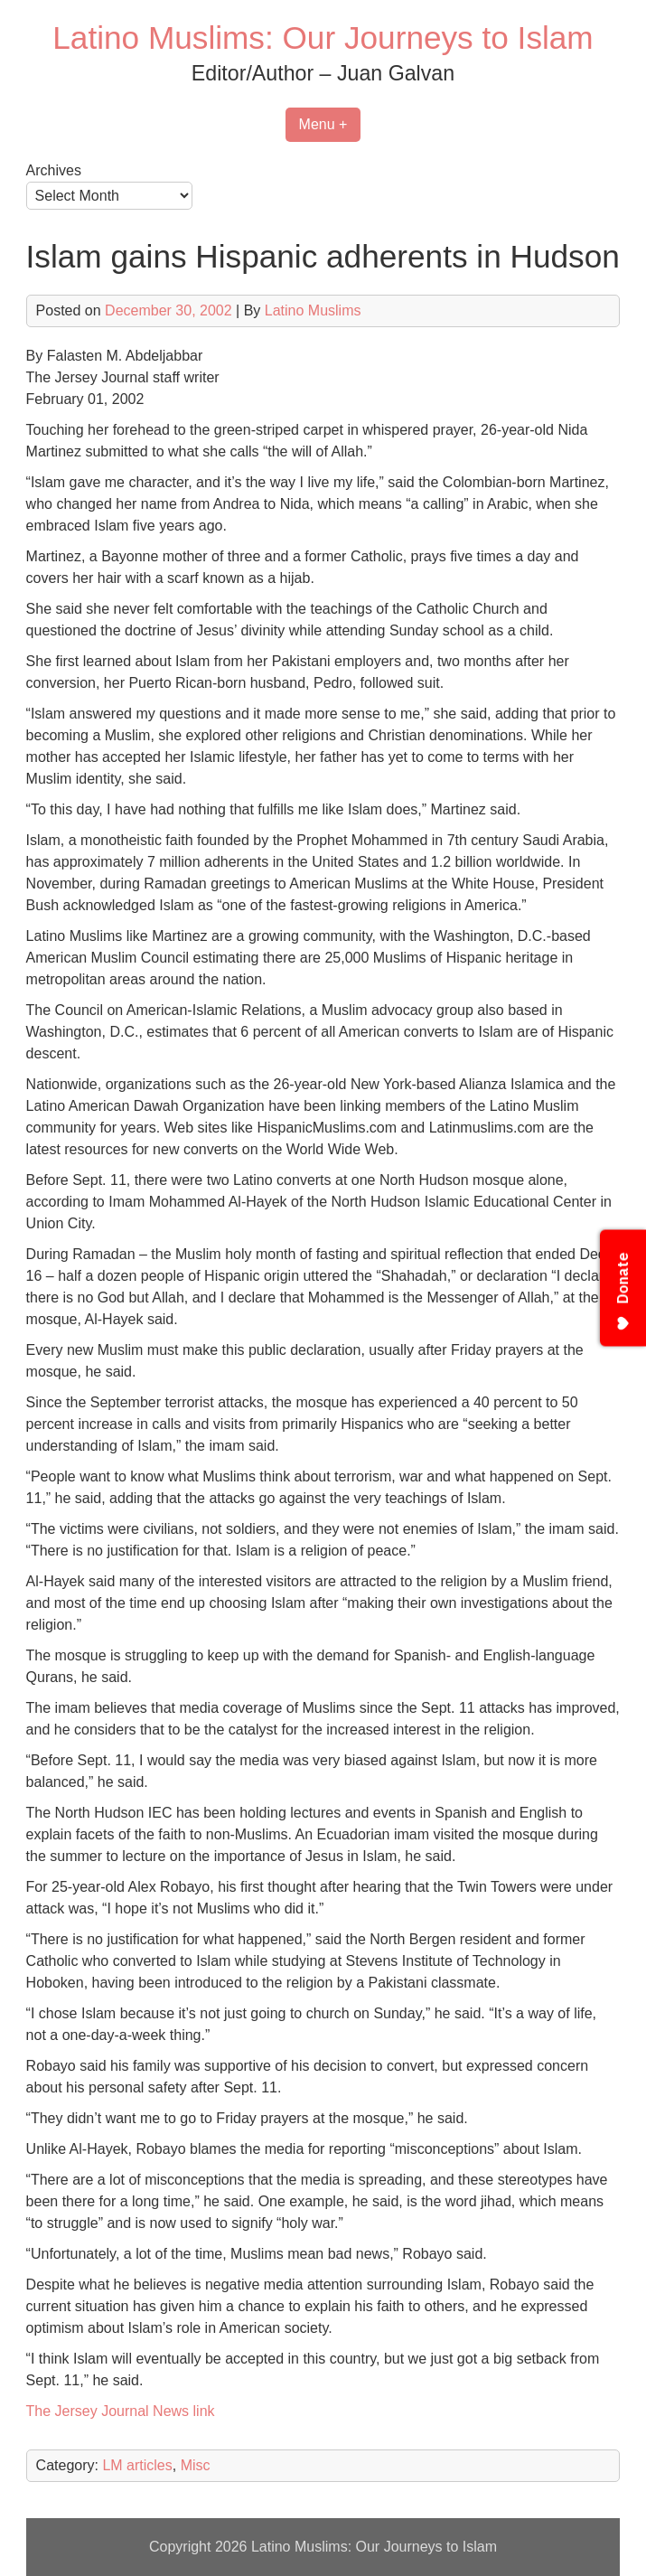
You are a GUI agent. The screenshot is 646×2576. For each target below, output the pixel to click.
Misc (196, 2465)
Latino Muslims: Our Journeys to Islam (322, 37)
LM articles (137, 2465)
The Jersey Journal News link (120, 2411)
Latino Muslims (313, 310)
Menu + (323, 124)
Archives (53, 170)
